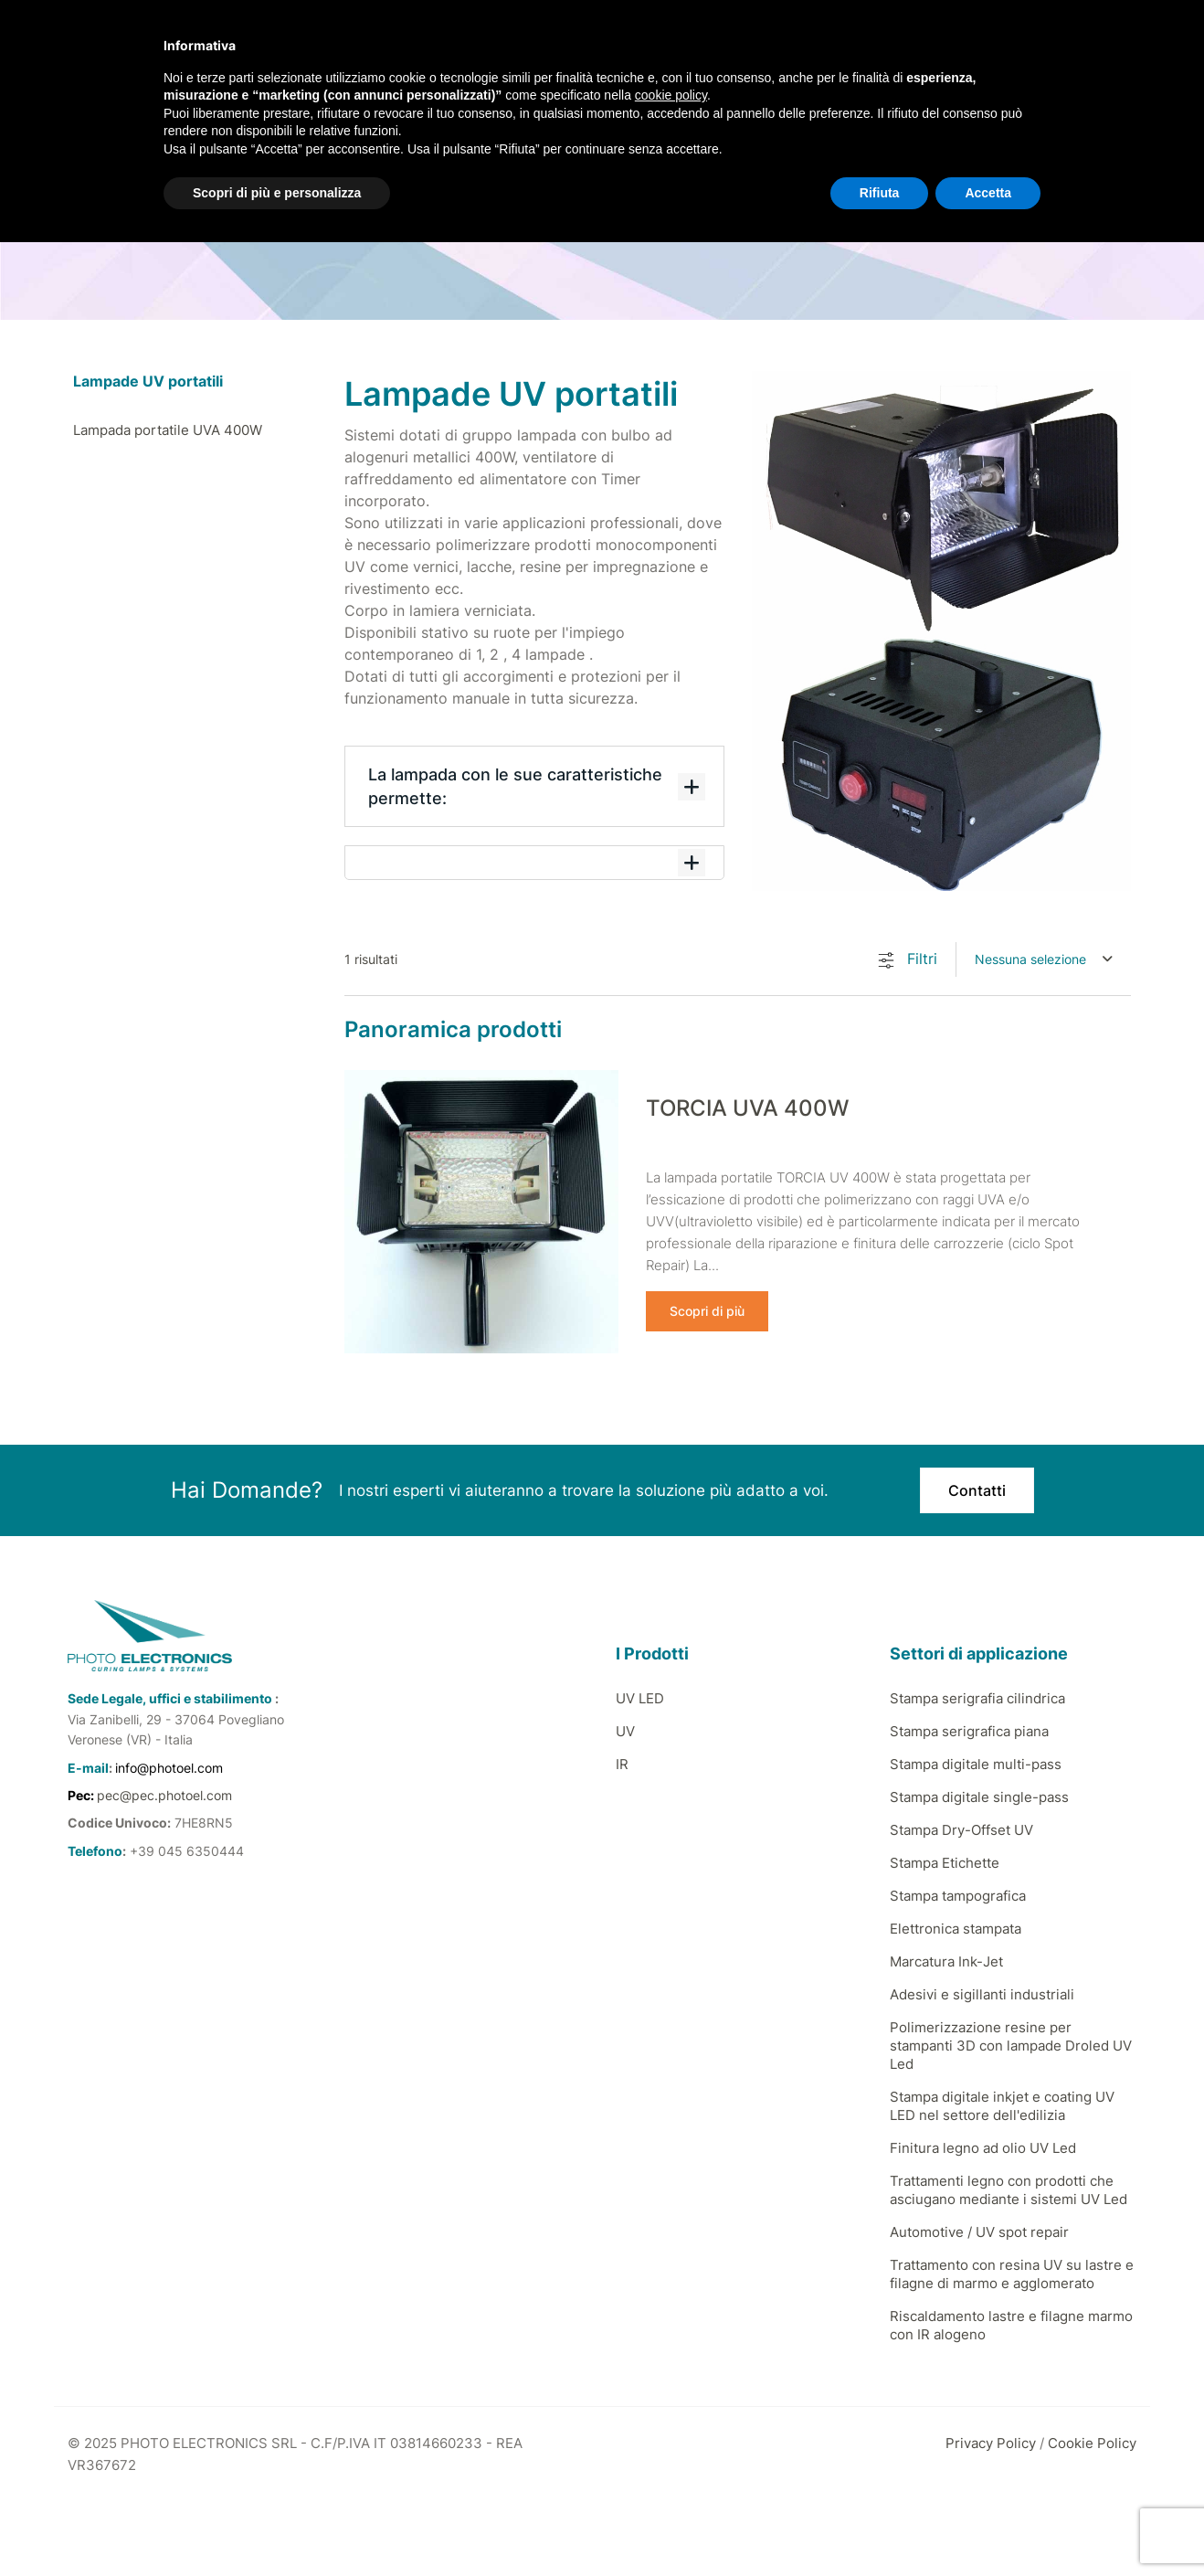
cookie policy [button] (671, 95)
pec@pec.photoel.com (164, 1794)
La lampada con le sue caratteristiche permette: (536, 786)
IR (622, 1763)
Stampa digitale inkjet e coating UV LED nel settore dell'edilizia (1002, 2105)
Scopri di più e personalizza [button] (277, 193)
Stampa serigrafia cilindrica (977, 1697)
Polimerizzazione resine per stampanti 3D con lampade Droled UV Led (1011, 2045)
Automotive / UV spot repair (979, 2231)
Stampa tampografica (958, 1894)
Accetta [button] (988, 193)
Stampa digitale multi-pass (975, 1763)
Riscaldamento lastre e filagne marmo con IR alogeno (1011, 2324)
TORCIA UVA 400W (747, 1108)
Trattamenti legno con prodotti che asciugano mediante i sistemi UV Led (1008, 2189)
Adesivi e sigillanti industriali (982, 1993)
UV (625, 1730)
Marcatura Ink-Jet (946, 1960)
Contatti (977, 1490)
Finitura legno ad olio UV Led (983, 2147)
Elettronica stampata (955, 1927)
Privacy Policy (990, 2442)
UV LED (640, 1697)
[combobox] (1043, 958)
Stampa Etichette (944, 1862)
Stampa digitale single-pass (979, 1796)
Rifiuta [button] (880, 193)
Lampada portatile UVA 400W (167, 430)
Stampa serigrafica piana (969, 1730)
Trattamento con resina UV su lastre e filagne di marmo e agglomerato (1012, 2273)
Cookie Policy (1092, 2442)
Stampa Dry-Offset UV (961, 1829)
